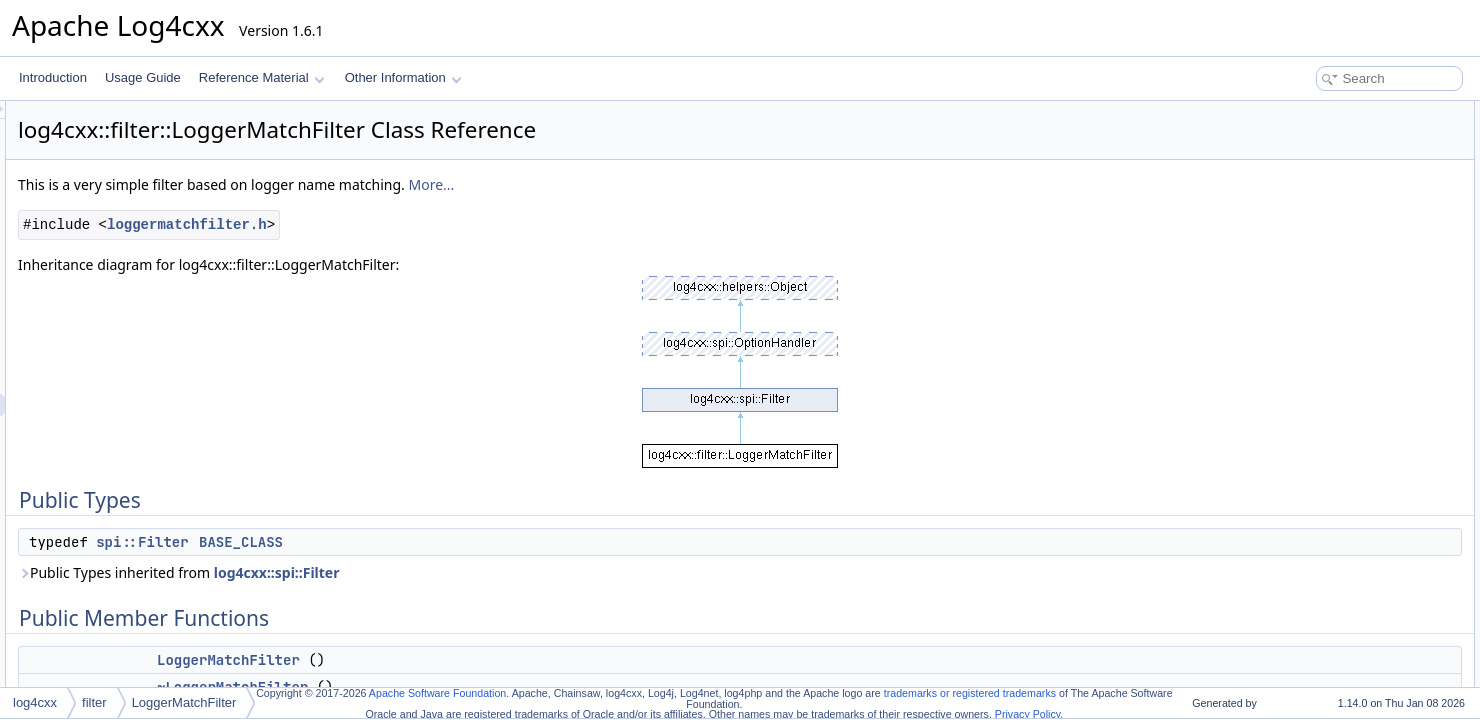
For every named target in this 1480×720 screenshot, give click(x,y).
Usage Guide (143, 77)
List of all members (1307, 640)
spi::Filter (392, 542)
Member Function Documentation (1345, 486)
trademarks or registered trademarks (970, 693)
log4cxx (35, 702)
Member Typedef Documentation (1344, 376)
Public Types (1291, 112)
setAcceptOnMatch (1323, 288)
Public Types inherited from (428, 572)
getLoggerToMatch (1322, 266)
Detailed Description (1310, 354)
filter (94, 702)
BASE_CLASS (491, 542)
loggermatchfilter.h (437, 224)
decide (1290, 332)
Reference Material (261, 77)
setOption (1298, 222)
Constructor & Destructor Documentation (1365, 420)
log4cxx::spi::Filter (527, 572)
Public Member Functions (1324, 156)
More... (681, 184)
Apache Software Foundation (437, 693)
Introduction (53, 77)
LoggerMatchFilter (478, 660)
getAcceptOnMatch (1324, 310)
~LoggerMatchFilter (1325, 200)
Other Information (403, 77)
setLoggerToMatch (1322, 244)
